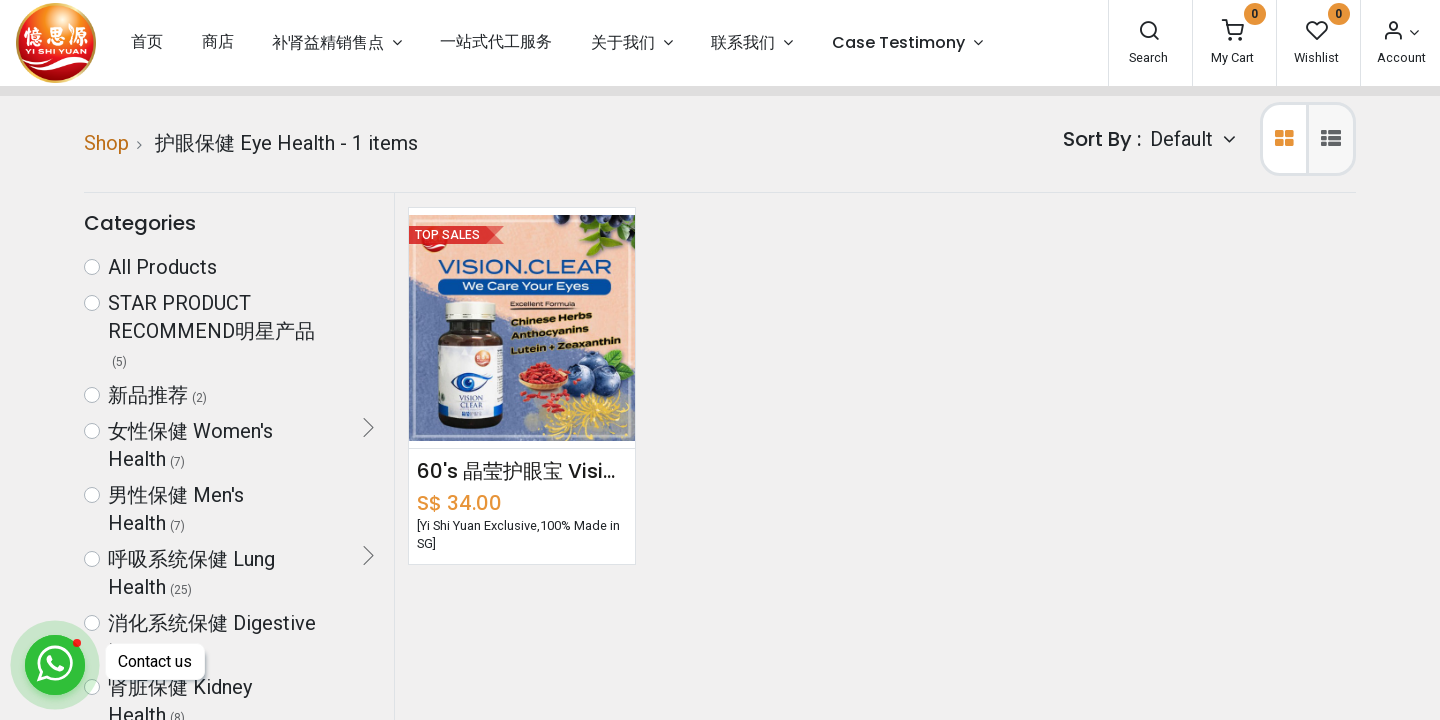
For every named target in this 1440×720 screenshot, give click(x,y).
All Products (162, 267)
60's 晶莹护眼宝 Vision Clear (522, 471)
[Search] (1149, 32)
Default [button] (1184, 139)
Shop (106, 143)
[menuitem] (147, 42)
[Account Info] (1400, 32)
